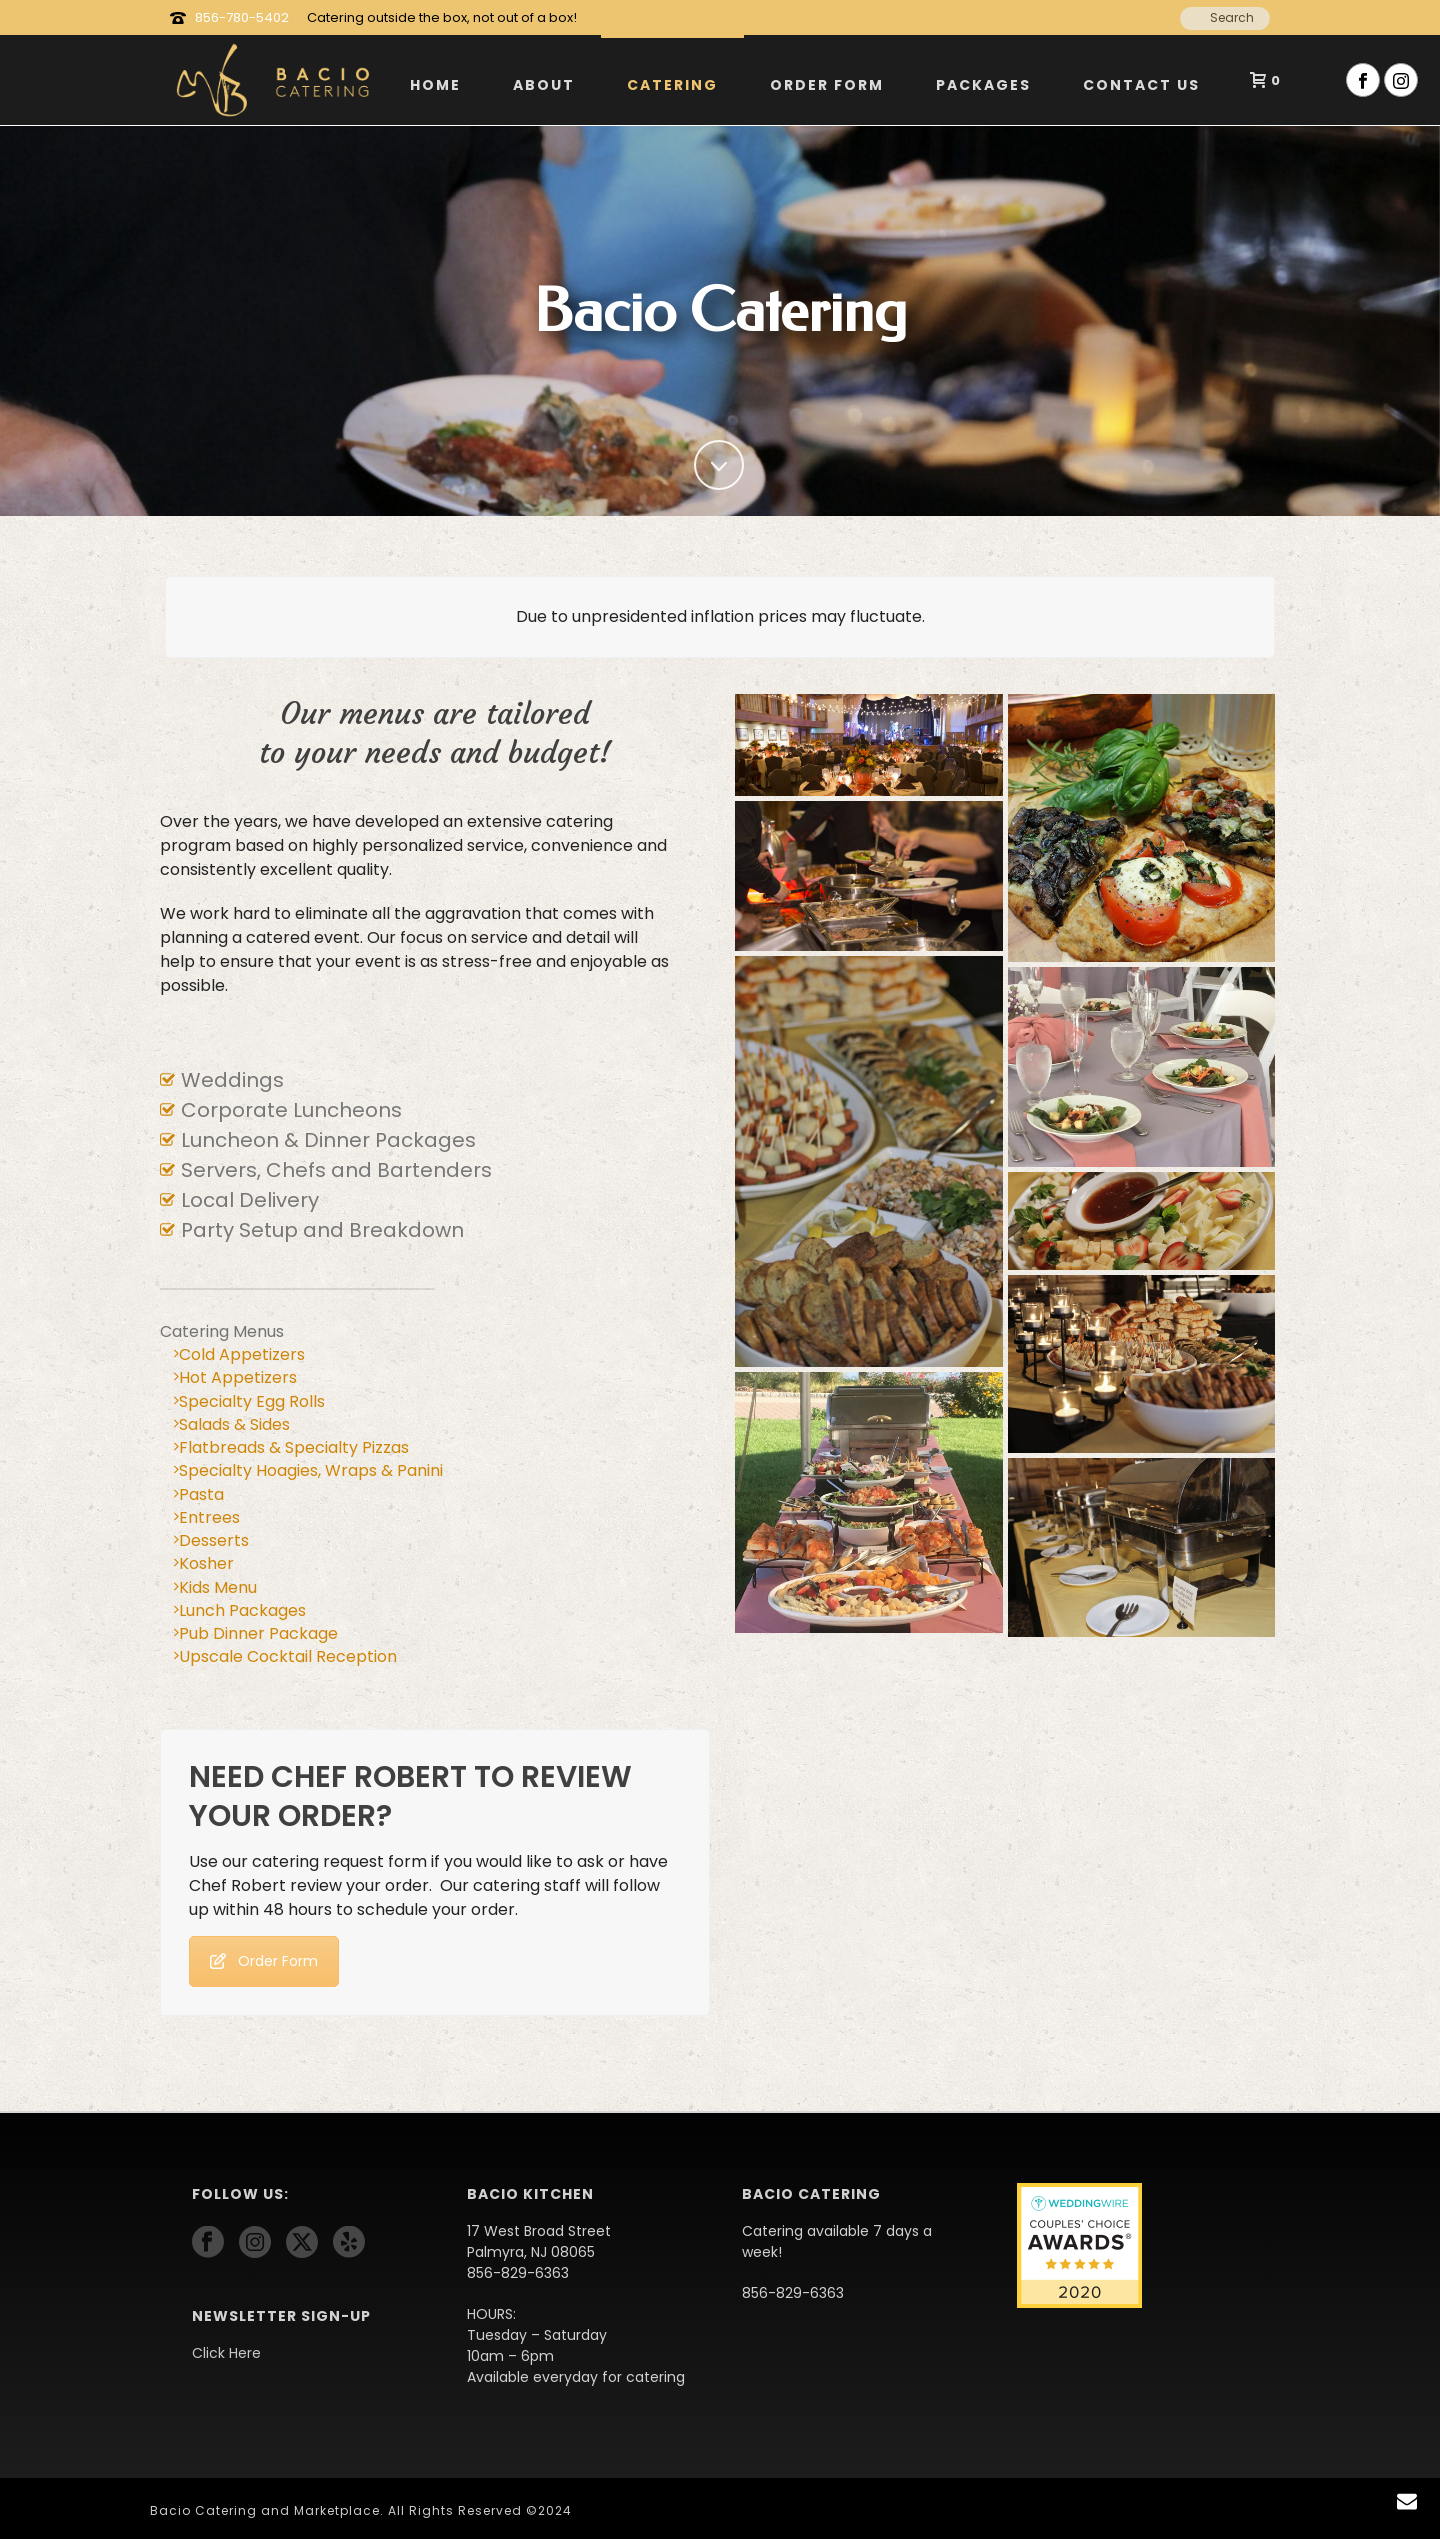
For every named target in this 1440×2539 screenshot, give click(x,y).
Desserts (211, 1540)
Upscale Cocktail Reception (285, 1656)
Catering (672, 85)
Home (435, 85)
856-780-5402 (242, 17)
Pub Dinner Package (256, 1633)
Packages (983, 85)
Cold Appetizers (239, 1354)
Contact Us (1141, 85)
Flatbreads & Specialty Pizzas (291, 1447)
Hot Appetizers (235, 1377)
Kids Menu (215, 1587)
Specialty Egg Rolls (249, 1401)
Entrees (207, 1517)
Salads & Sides (232, 1424)
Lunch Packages (240, 1610)
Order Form (827, 85)
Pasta (199, 1494)
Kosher (204, 1563)
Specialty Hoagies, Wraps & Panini (308, 1470)
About (544, 85)
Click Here (226, 2353)
